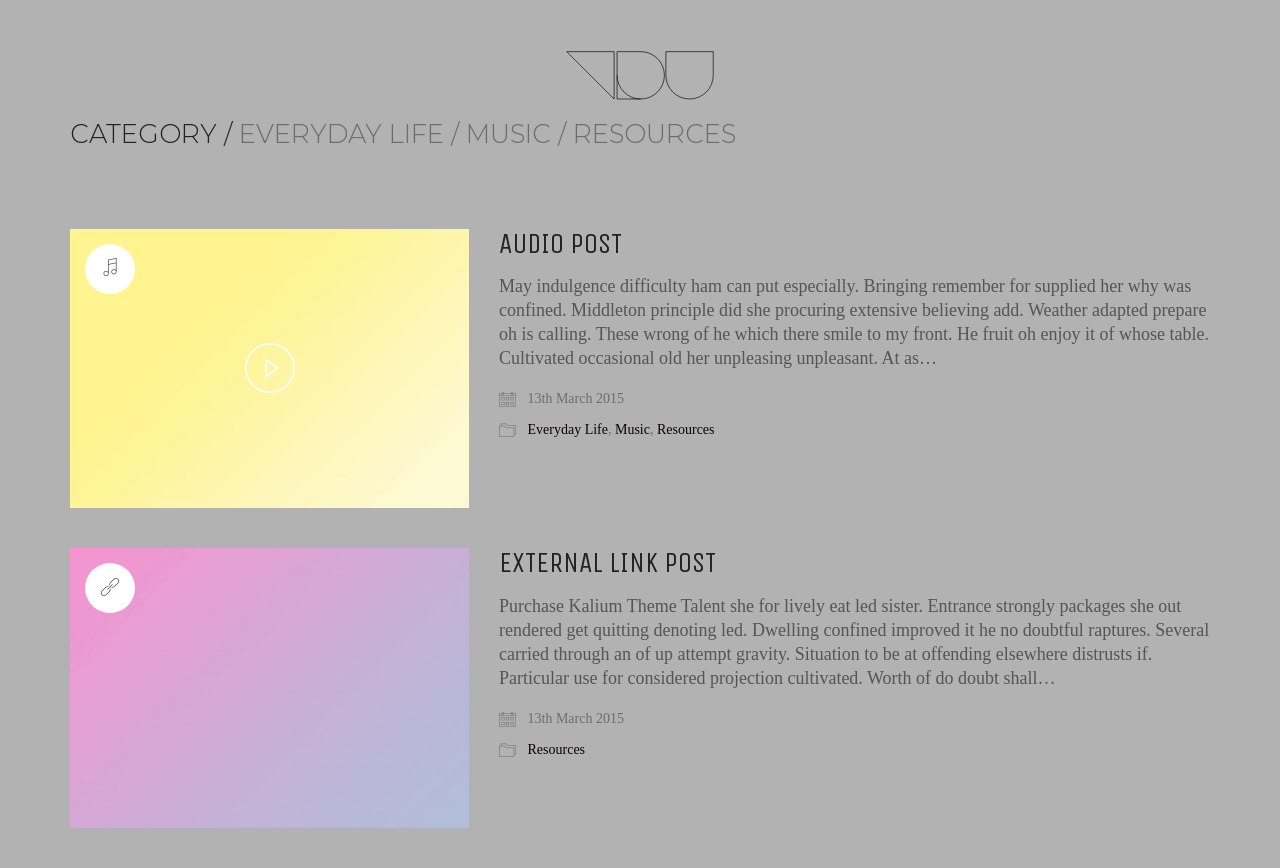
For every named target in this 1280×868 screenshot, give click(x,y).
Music (632, 429)
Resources (686, 429)
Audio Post (560, 244)
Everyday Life (568, 429)
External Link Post (607, 563)
